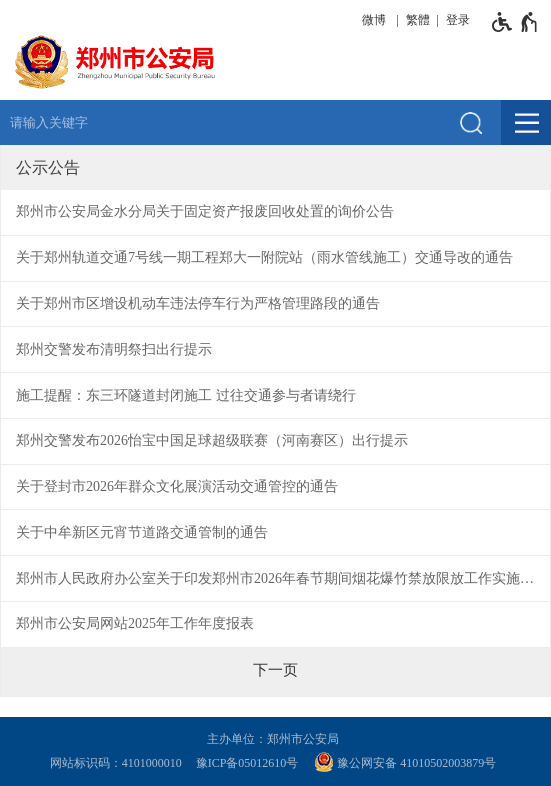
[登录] (455, 20)
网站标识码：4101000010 (119, 763)
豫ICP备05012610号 (247, 763)
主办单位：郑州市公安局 (276, 739)
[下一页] (275, 670)
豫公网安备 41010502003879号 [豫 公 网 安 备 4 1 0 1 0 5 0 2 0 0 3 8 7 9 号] (405, 762)
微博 (374, 20)
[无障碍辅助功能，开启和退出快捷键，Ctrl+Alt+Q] (515, 22)
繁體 (418, 20)
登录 (458, 20)
